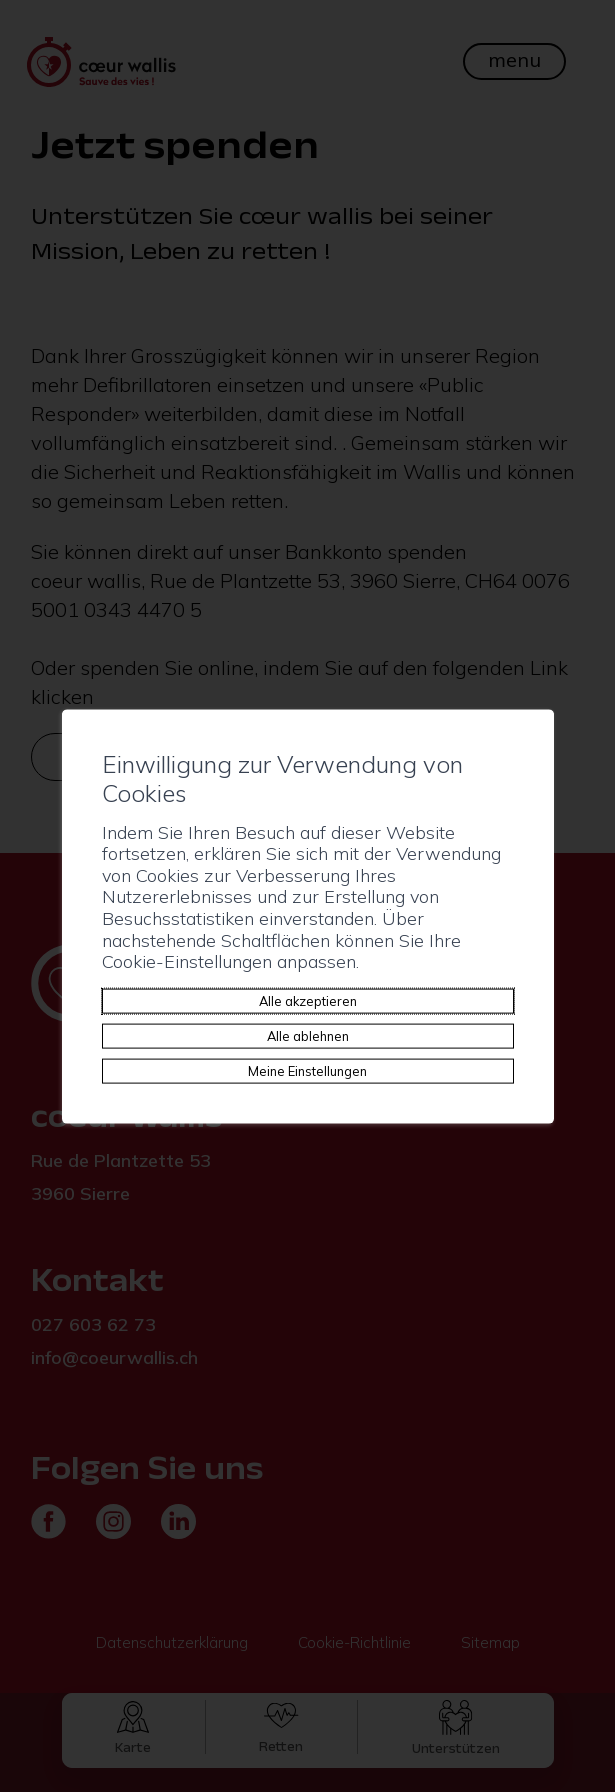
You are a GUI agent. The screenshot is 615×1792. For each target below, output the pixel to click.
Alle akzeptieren (308, 1000)
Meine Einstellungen (307, 1070)
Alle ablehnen (308, 1035)
